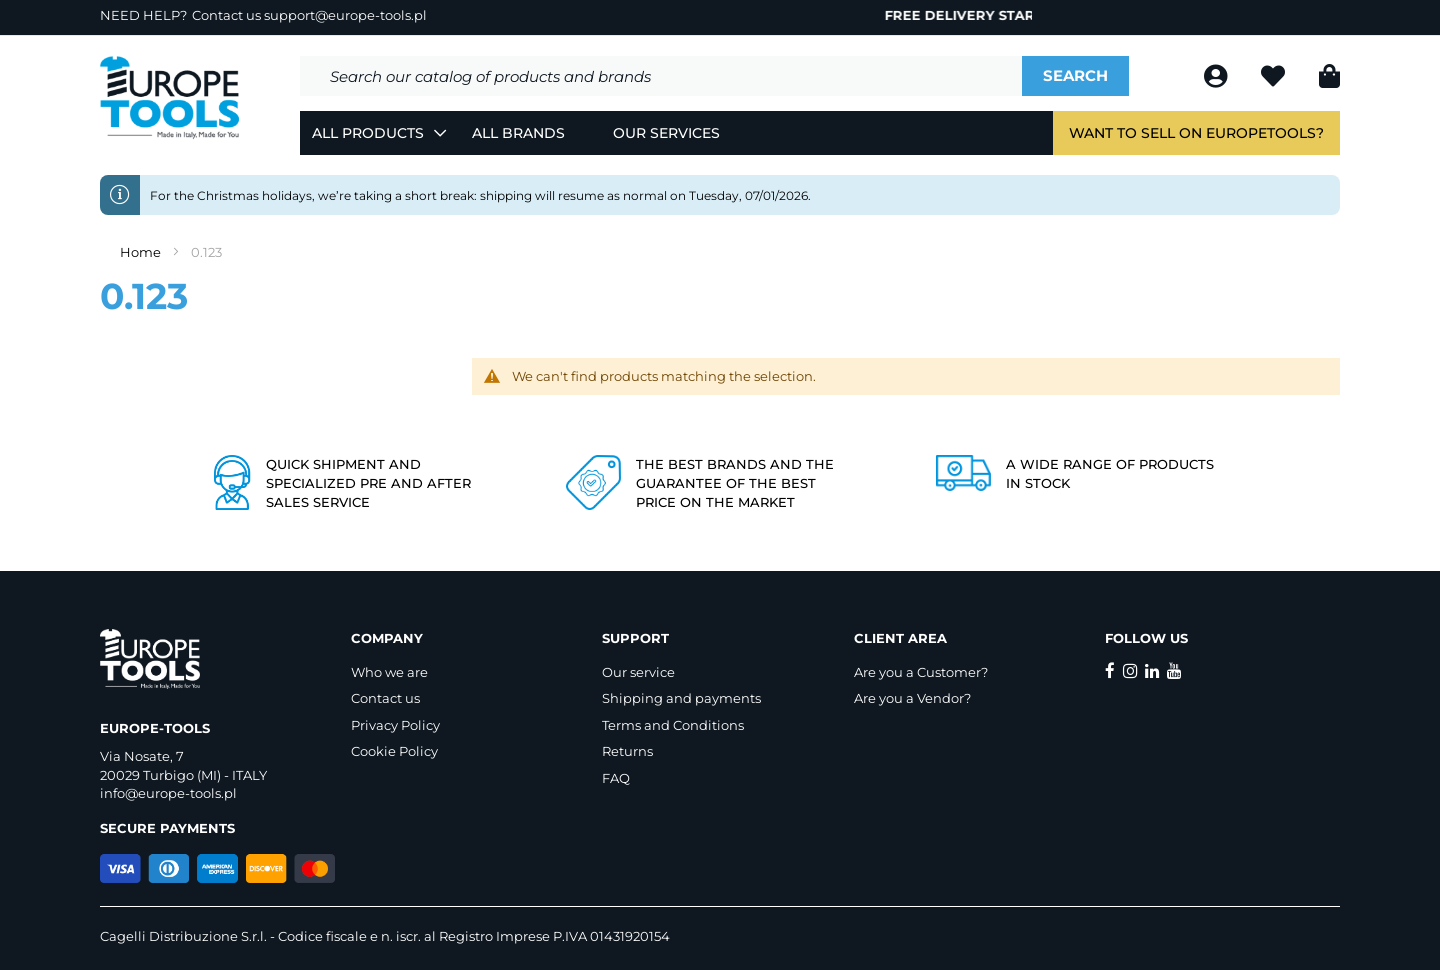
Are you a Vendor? (912, 698)
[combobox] (661, 76)
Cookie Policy (394, 751)
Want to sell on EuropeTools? (1196, 133)
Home (142, 252)
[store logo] (170, 98)
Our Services (666, 133)
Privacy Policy (395, 725)
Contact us (385, 698)
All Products (368, 133)
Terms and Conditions (673, 725)
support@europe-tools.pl (345, 15)
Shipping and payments (681, 698)
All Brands (518, 133)
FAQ (616, 778)
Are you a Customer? (921, 672)
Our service (638, 672)
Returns (627, 751)
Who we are (389, 672)
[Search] (1075, 76)
